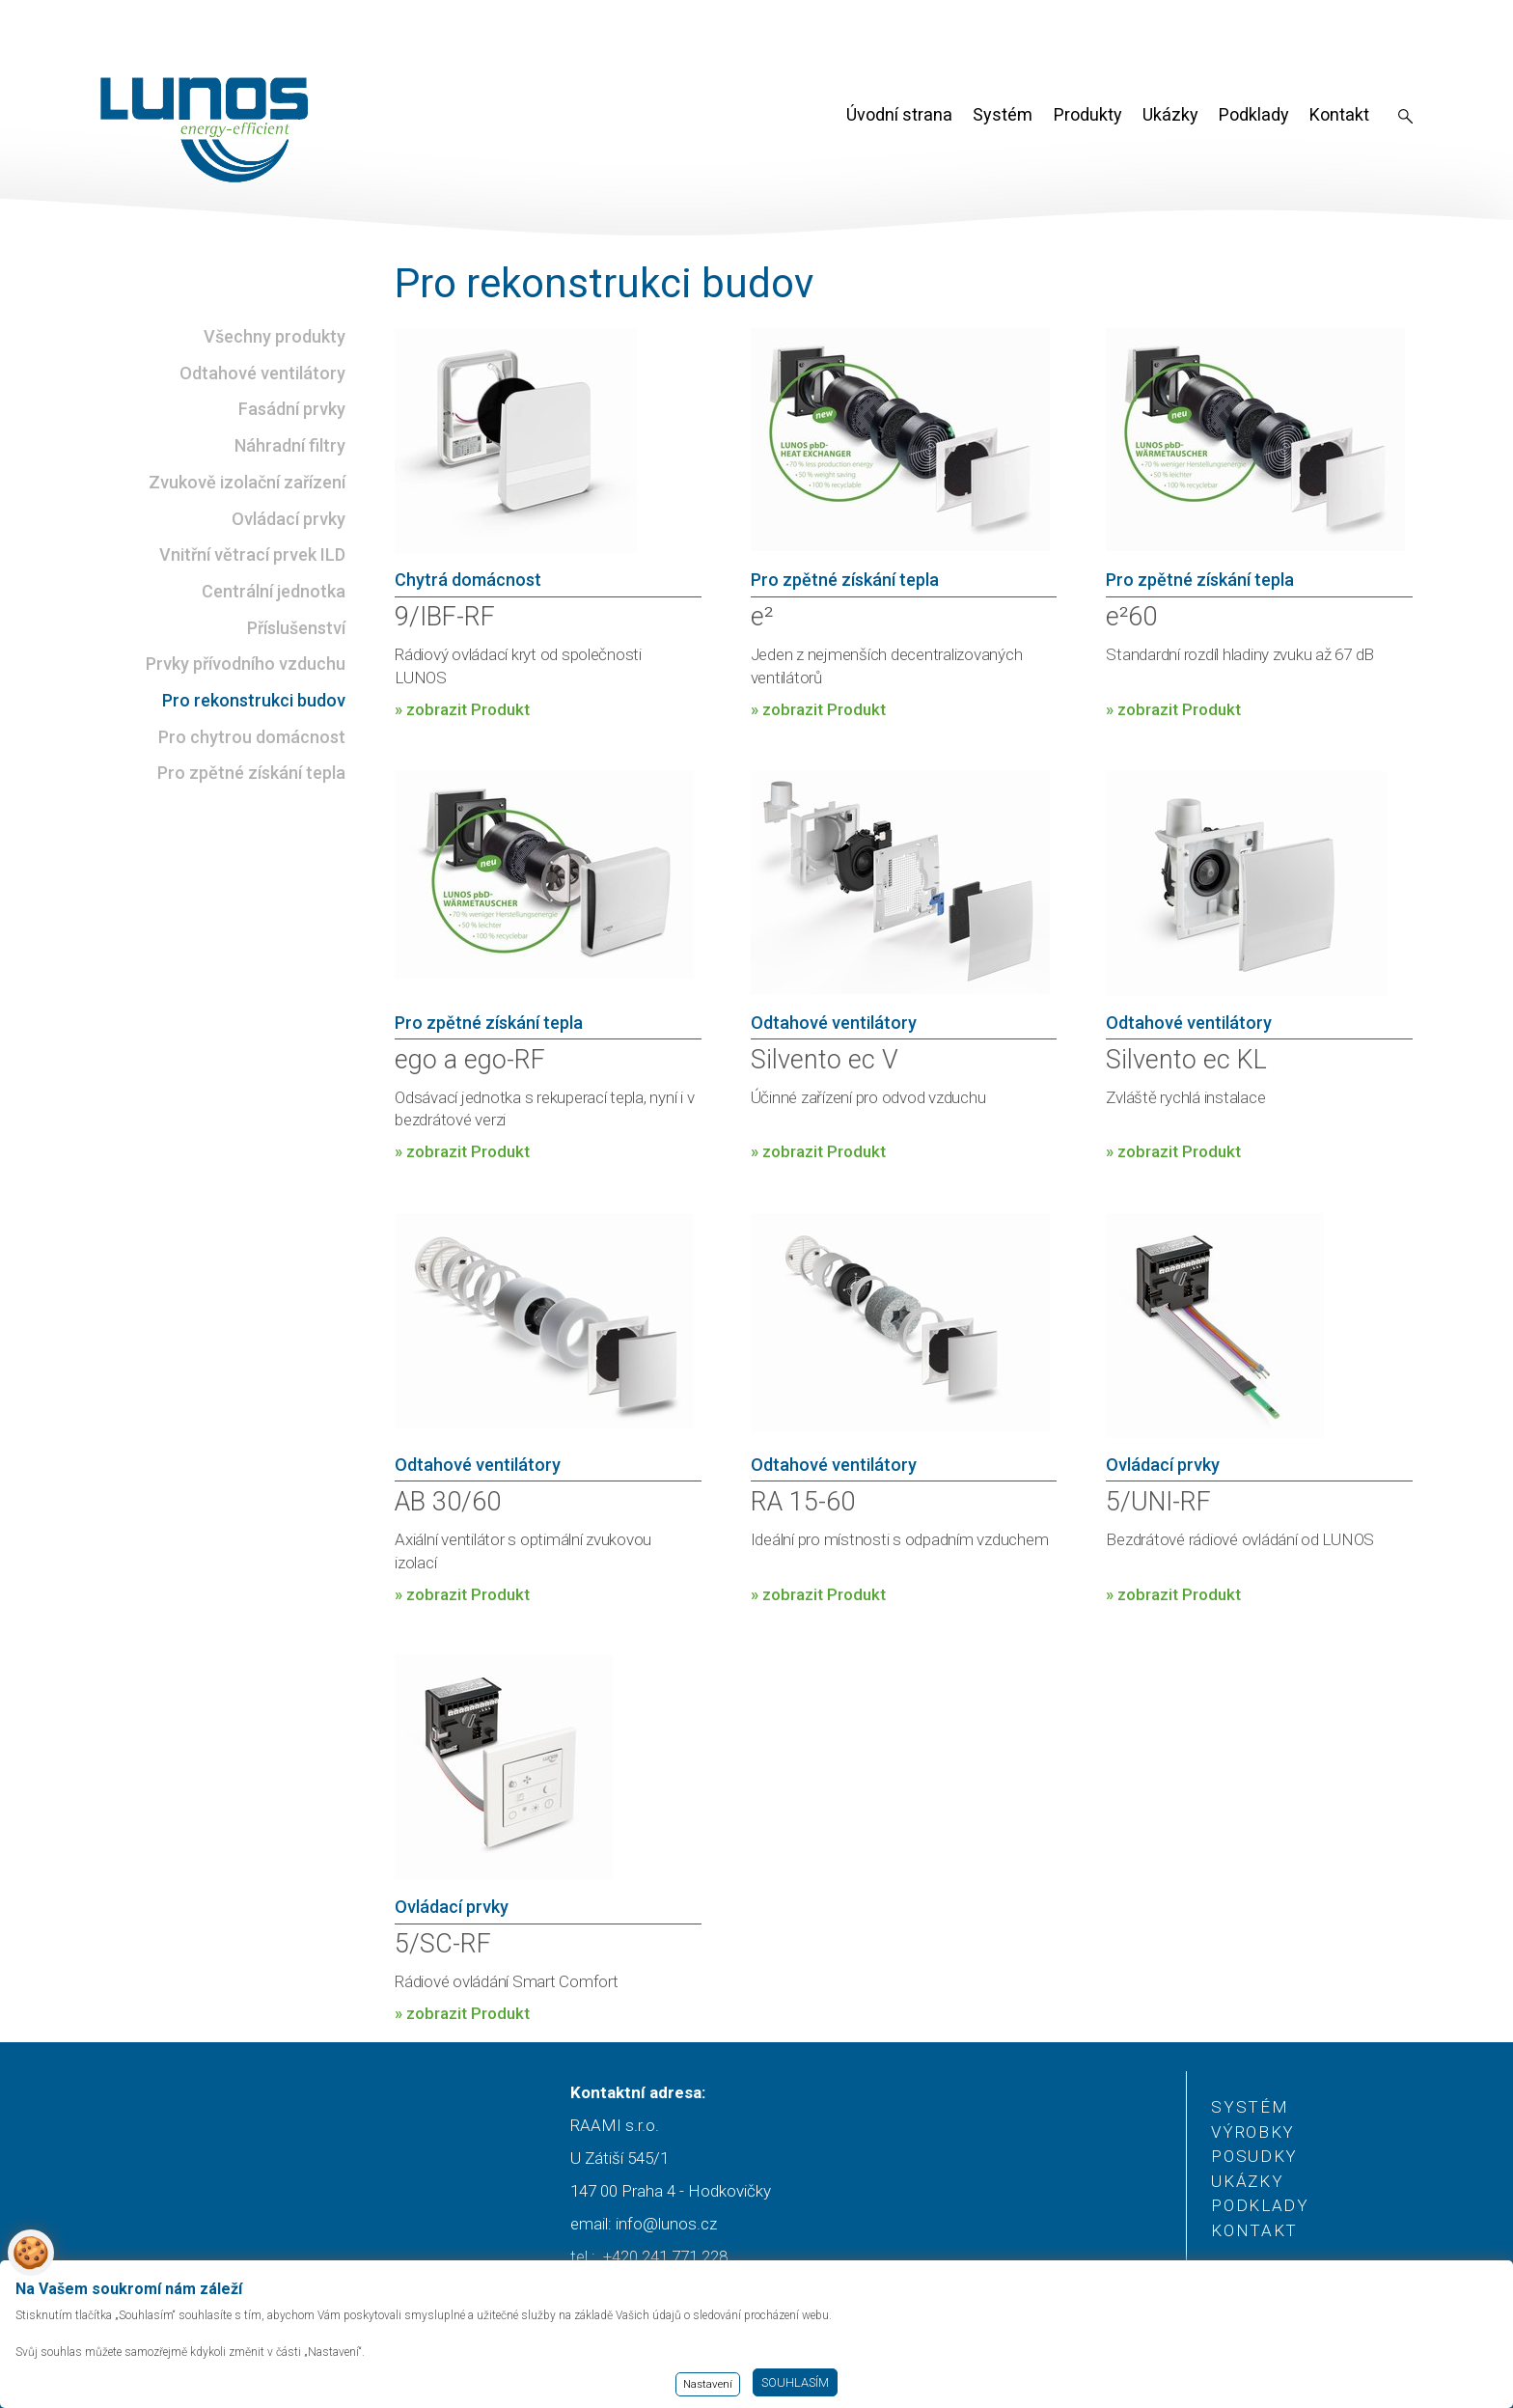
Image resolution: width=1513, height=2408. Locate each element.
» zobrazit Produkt (462, 709)
